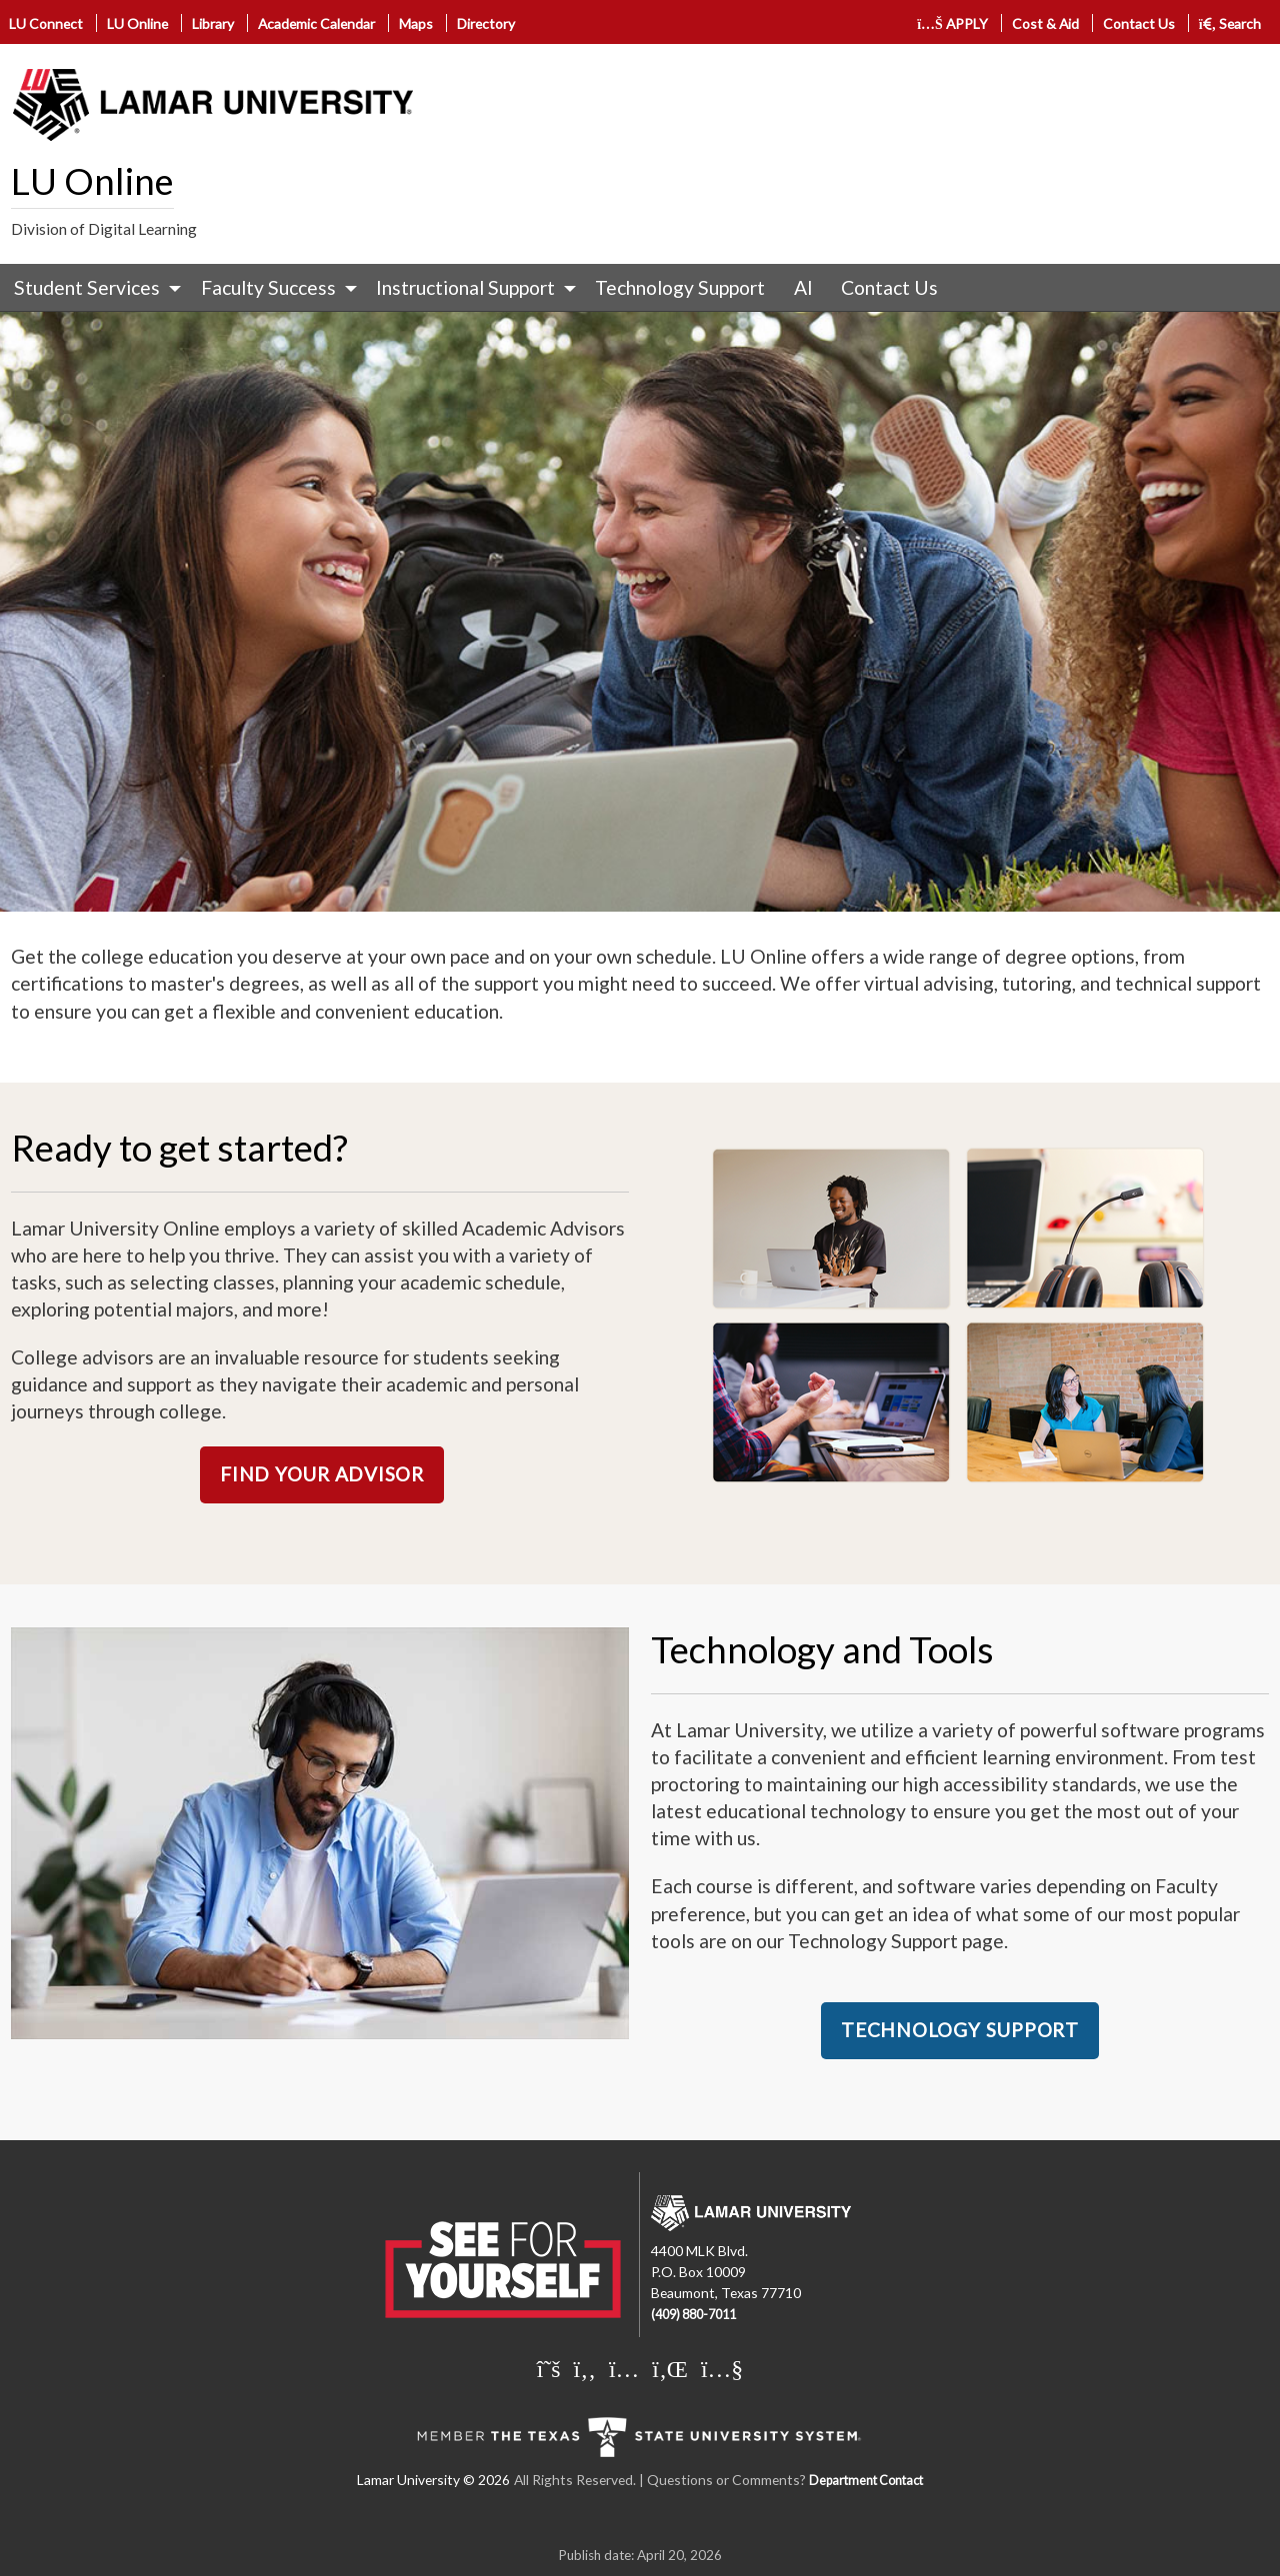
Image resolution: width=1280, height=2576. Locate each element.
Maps (416, 23)
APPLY (952, 23)
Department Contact (866, 2480)
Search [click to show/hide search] (1230, 23)
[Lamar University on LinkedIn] (670, 2368)
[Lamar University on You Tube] (722, 2368)
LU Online (137, 23)
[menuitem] (93, 288)
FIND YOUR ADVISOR (322, 1473)
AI (803, 287)
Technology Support (680, 287)
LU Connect (46, 23)
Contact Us (1139, 23)
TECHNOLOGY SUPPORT (960, 2029)
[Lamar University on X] (549, 2368)
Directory (486, 23)
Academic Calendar (316, 23)
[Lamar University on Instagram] (624, 2368)
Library (213, 23)
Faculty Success (268, 287)
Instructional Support (465, 287)
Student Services (87, 287)
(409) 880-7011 (693, 2314)
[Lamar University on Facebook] (585, 2368)
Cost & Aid (1045, 23)
